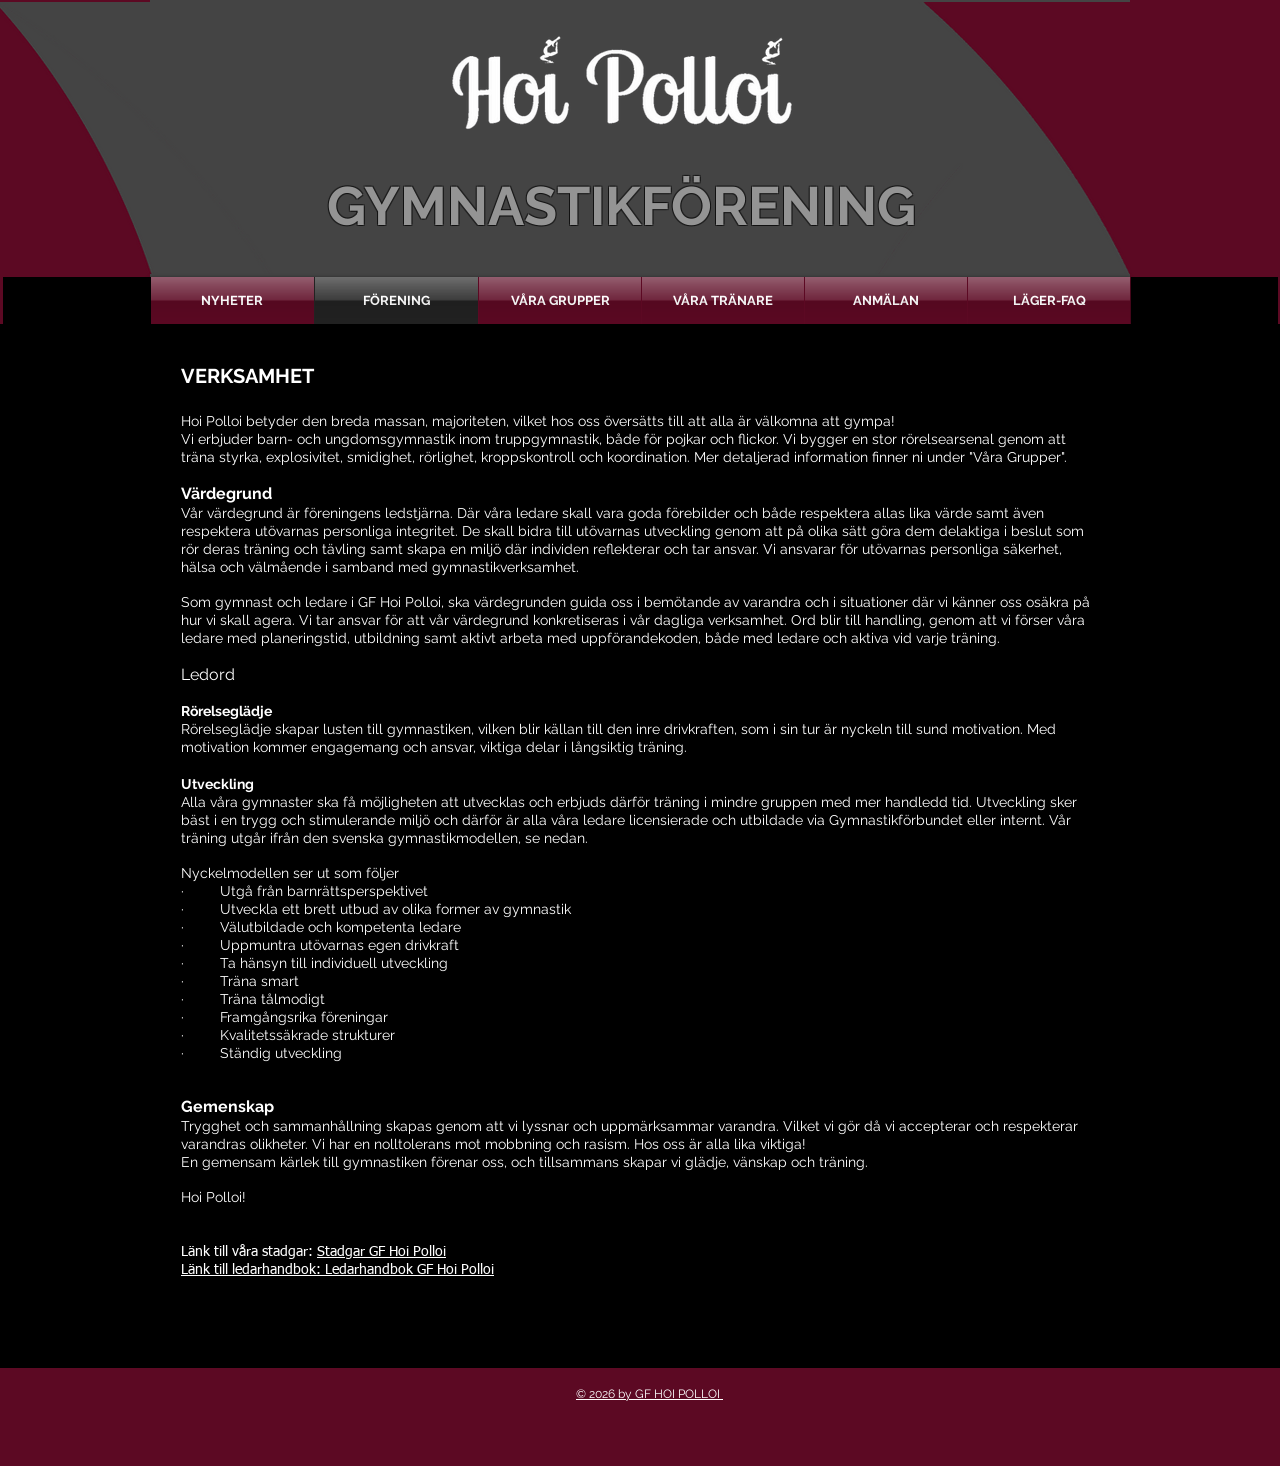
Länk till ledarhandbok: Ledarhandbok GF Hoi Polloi (337, 1270)
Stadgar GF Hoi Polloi (381, 1252)
